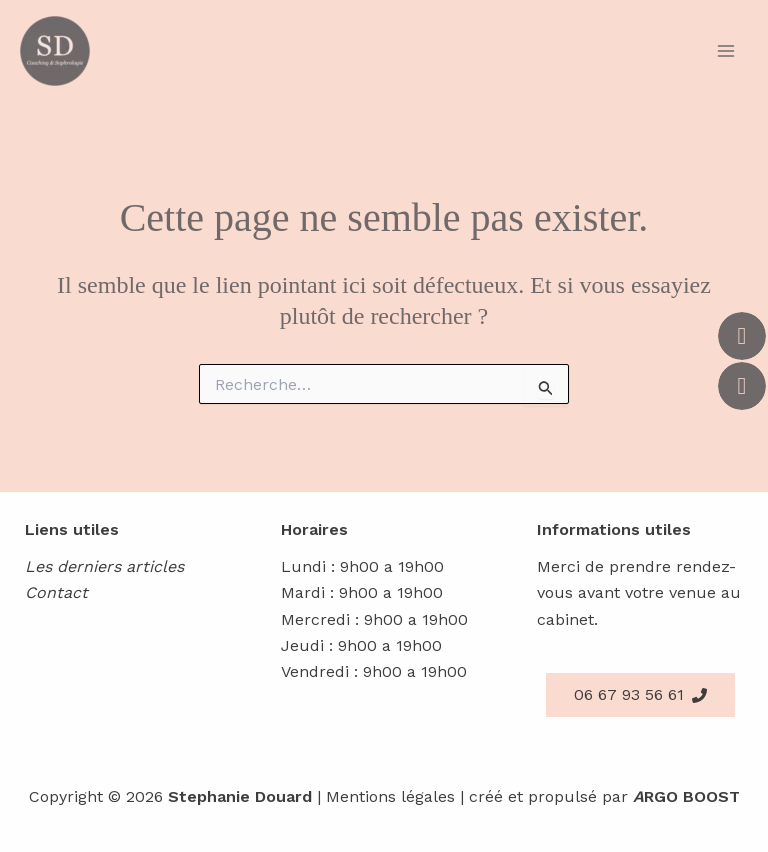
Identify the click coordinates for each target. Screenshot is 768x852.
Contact (56, 592)
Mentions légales (390, 796)
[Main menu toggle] (726, 51)
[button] (640, 695)
